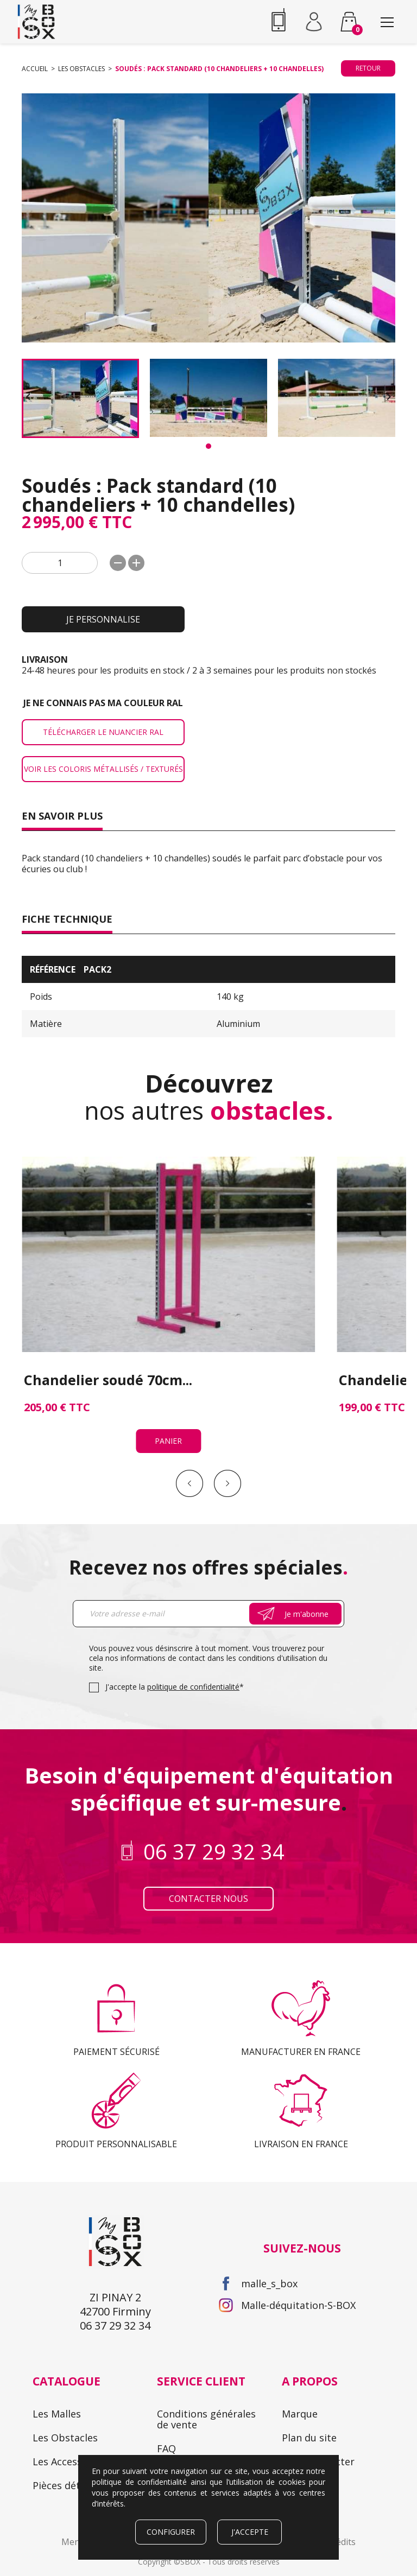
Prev (189, 1406)
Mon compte (187, 2395)
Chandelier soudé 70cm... (108, 1301)
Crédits (341, 2465)
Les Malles (57, 2336)
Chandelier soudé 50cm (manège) (301, 1308)
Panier (109, 1362)
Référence (52, 969)
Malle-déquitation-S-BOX (298, 2228)
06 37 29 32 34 (278, 21)
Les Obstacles (65, 2360)
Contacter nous (208, 1822)
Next (227, 1406)
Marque (300, 2336)
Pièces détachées (72, 2408)
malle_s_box (269, 2206)
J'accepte (249, 2532)
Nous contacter (318, 2384)
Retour (368, 68)
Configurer (171, 2532)
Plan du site (309, 2360)
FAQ (166, 2371)
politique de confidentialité (193, 1609)
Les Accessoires (69, 2384)
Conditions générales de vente (206, 2342)
